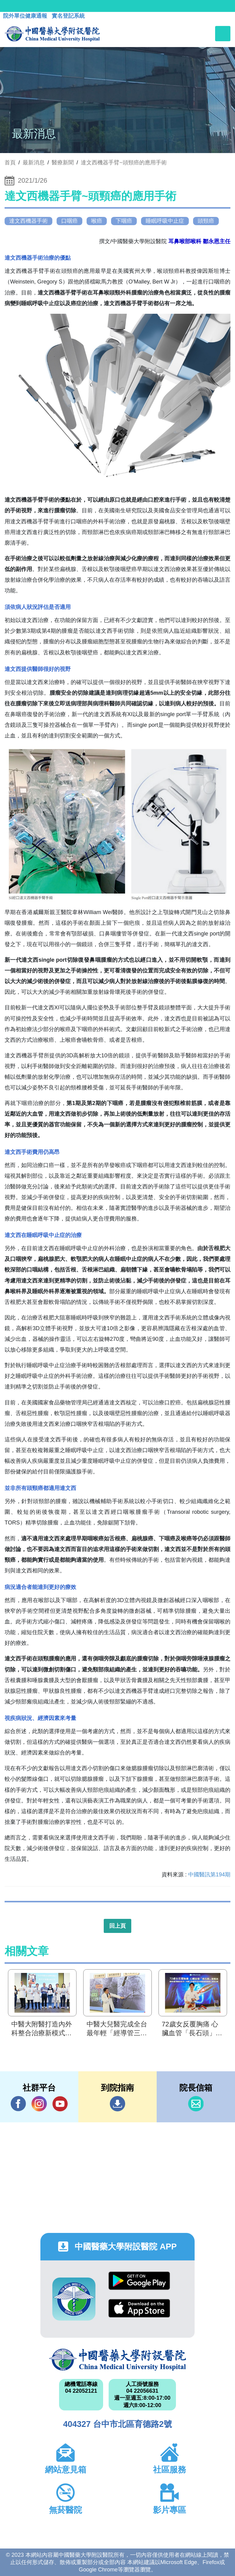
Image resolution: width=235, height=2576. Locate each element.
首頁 (10, 162)
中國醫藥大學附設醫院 (117, 2360)
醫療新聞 (63, 162)
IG (39, 2103)
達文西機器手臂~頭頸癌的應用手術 (124, 162)
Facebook (18, 2103)
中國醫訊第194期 (209, 1875)
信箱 (195, 2103)
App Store (139, 2308)
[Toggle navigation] (222, 33)
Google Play (139, 2280)
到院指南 (117, 2103)
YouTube (60, 2103)
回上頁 (117, 1926)
